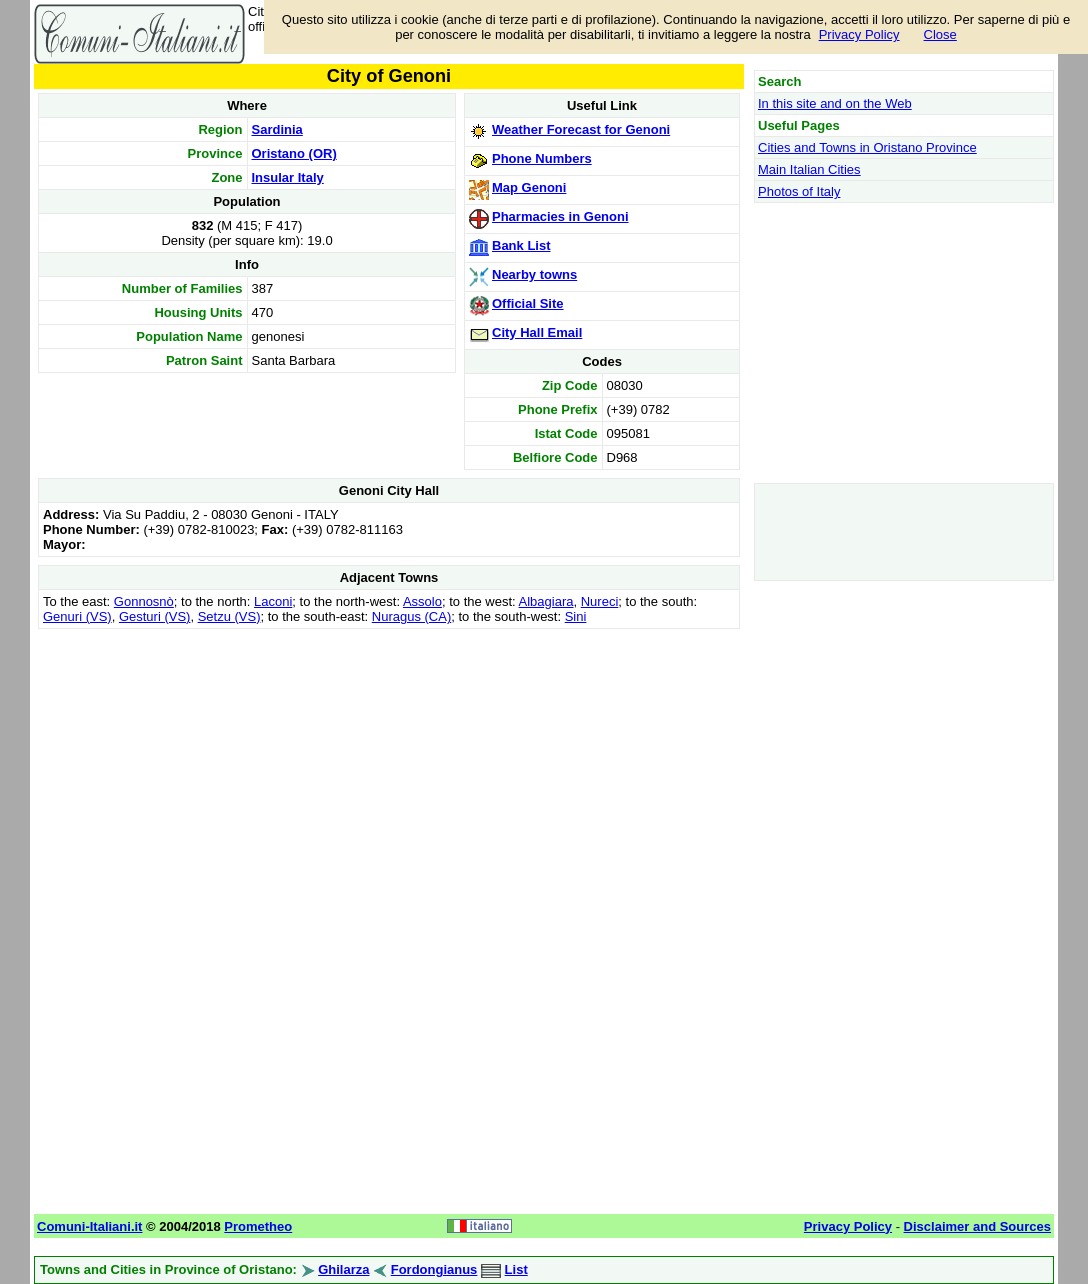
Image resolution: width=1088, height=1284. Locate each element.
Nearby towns (534, 274)
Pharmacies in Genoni (560, 216)
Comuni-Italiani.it (89, 1226)
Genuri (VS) (77, 616)
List (516, 1269)
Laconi (273, 601)
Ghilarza (343, 1269)
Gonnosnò (144, 601)
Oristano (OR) (294, 153)
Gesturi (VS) (155, 616)
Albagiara (546, 601)
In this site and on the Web (835, 103)
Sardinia (277, 129)
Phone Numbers (542, 158)
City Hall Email (537, 332)
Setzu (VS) (229, 616)
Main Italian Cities (809, 169)
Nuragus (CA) (411, 616)
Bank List (521, 245)
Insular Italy (288, 177)
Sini (576, 616)
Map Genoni (529, 187)
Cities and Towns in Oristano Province (867, 147)
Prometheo (258, 1226)
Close (940, 34)
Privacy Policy (859, 34)
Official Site (528, 303)
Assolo (422, 601)
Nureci (600, 601)
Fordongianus (434, 1269)
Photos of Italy (799, 191)
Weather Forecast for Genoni (581, 129)
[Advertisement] (389, 774)
